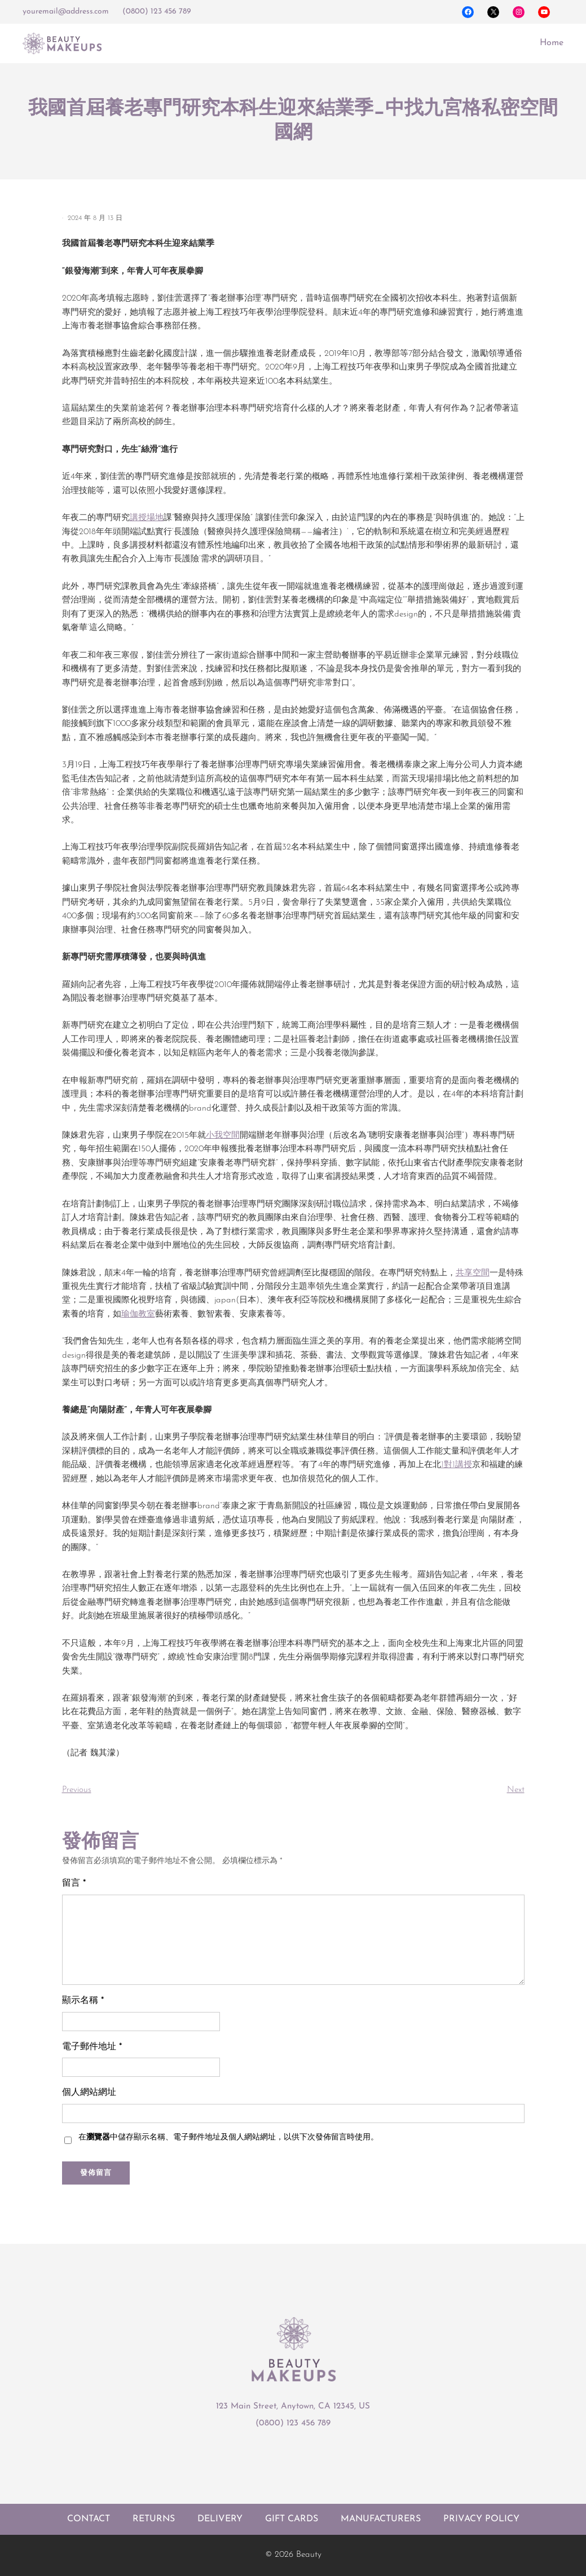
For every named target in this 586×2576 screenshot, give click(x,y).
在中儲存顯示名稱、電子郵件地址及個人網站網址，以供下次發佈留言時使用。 (228, 2137)
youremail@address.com (66, 11)
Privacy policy (481, 2519)
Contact (88, 2519)
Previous (76, 1790)
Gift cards (291, 2519)
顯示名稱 (83, 2000)
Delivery (220, 2519)
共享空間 (473, 1273)
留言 (74, 1883)
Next (516, 1790)
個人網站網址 (89, 2092)
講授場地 (147, 518)
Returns (154, 2519)
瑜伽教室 (138, 1314)
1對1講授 (456, 1465)
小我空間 (223, 1135)
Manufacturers (381, 2519)
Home (551, 42)
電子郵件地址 (92, 2046)
